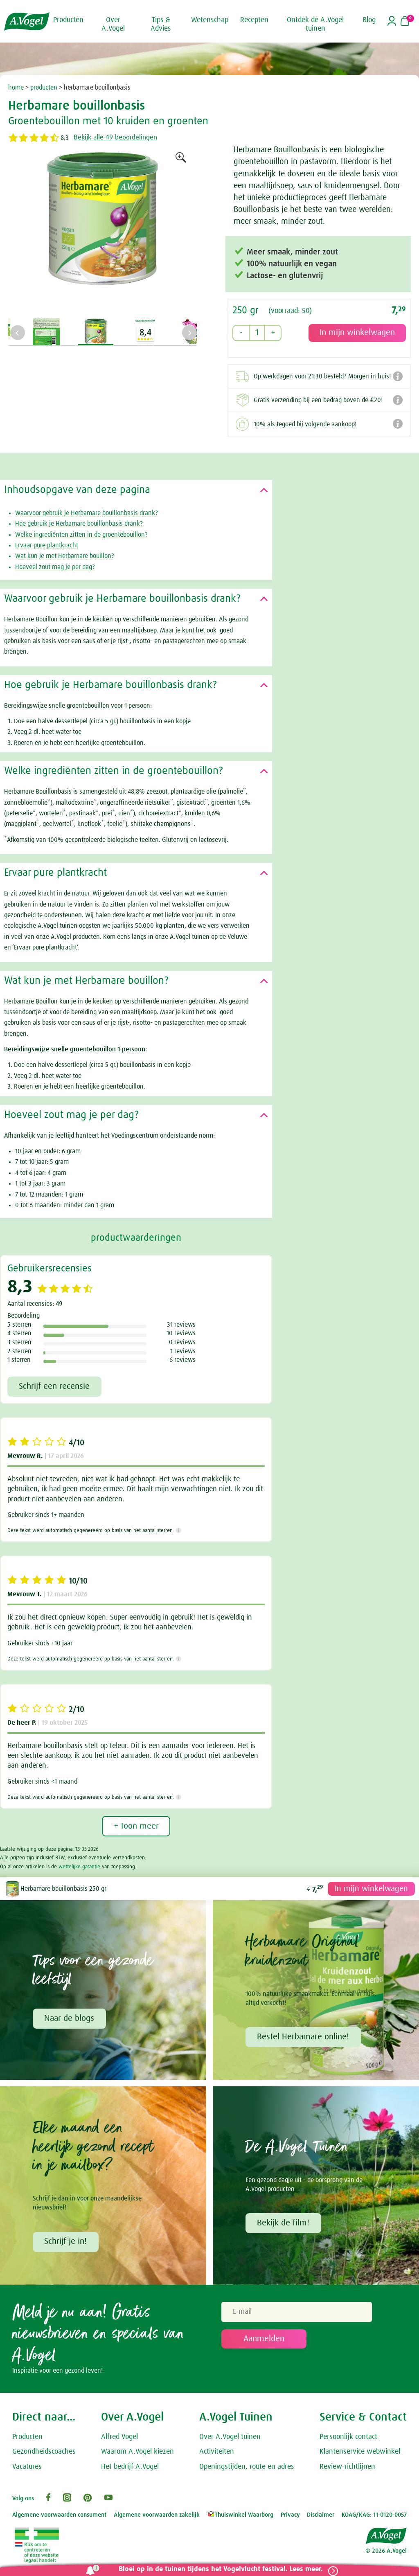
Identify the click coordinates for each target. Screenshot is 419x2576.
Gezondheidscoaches (44, 2453)
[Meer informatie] (179, 1529)
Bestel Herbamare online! (304, 2036)
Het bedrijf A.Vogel (130, 2468)
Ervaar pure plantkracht (46, 544)
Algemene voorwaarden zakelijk (157, 2516)
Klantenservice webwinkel (360, 2453)
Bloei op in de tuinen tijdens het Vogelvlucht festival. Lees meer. (217, 2569)
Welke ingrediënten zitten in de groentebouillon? (81, 533)
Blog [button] (369, 19)
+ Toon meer (136, 1825)
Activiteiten (216, 2453)
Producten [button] (68, 19)
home (16, 87)
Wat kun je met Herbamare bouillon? (64, 554)
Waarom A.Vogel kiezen (137, 2453)
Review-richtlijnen (347, 2468)
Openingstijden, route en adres (246, 2468)
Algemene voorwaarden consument (59, 2516)
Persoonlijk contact (348, 2438)
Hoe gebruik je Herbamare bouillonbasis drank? (79, 522)
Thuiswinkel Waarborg (240, 2516)
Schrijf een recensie (55, 1385)
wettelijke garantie (79, 1866)
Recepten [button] (254, 19)
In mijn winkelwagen (370, 1888)
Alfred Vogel (119, 2438)
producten (43, 87)
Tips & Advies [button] (161, 24)
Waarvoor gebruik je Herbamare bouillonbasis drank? (86, 511)
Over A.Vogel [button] (113, 24)
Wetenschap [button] (209, 19)
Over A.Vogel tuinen (230, 2438)
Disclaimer (320, 2516)
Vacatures (27, 2468)
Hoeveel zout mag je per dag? (55, 565)
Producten (27, 2438)
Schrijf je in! (66, 2242)
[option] (102, 232)
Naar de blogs (70, 2018)
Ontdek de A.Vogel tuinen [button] (315, 24)
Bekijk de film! (284, 2223)
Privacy (290, 2516)
